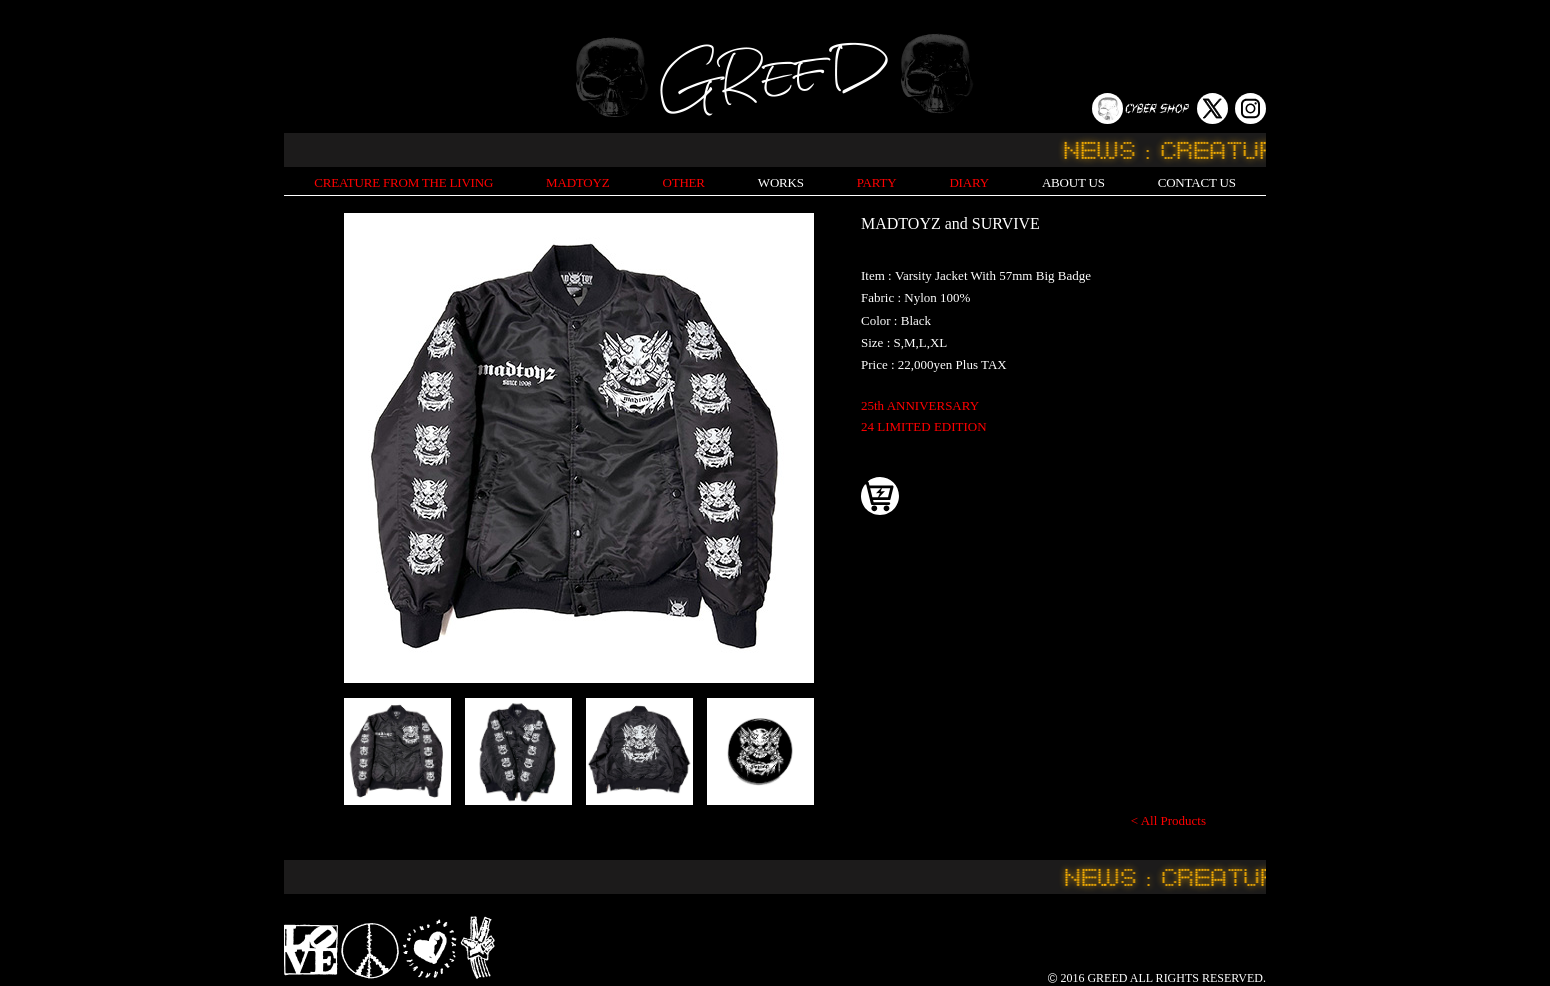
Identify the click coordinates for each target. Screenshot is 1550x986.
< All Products (1168, 820)
